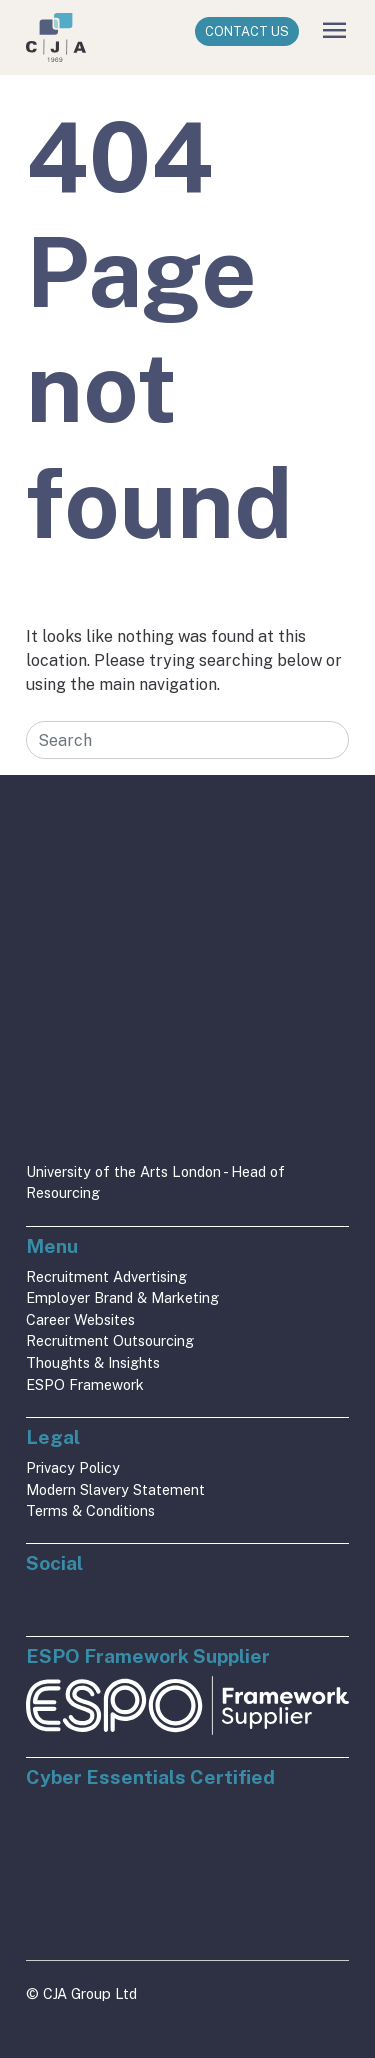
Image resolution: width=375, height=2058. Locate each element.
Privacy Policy (73, 1467)
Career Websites (80, 1319)
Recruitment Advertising (106, 1276)
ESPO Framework (85, 1384)
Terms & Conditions (90, 1510)
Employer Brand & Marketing (122, 1297)
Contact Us (247, 31)
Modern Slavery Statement (115, 1489)
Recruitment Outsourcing (110, 1340)
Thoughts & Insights (93, 1362)
